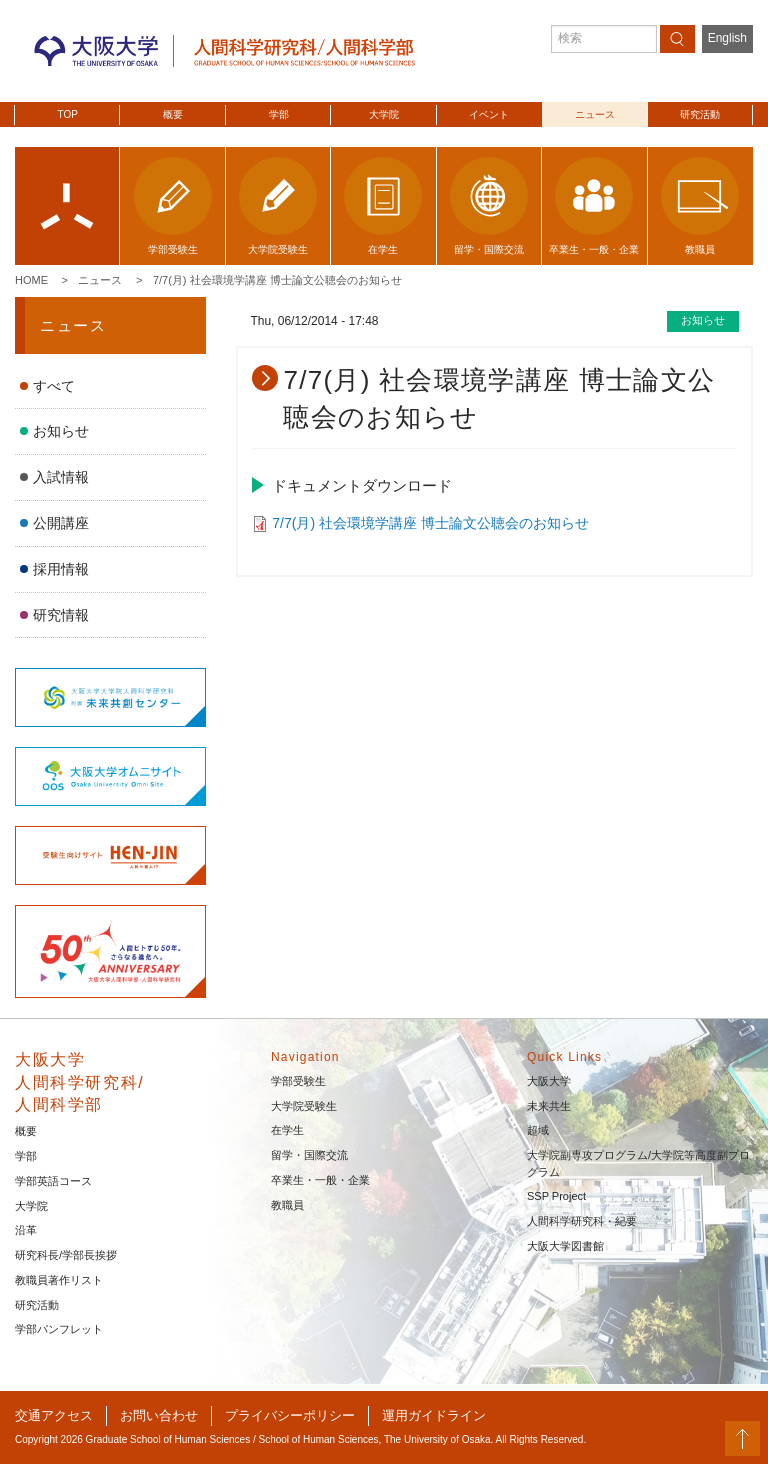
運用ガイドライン (434, 1415)
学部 (279, 114)
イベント (489, 114)
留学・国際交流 (309, 1155)
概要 (173, 114)
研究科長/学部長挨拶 (66, 1255)
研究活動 (700, 114)
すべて (54, 386)
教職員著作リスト (59, 1280)
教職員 (287, 1205)
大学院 (384, 114)
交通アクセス (54, 1415)
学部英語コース (53, 1181)
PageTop (742, 1438)
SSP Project (556, 1196)
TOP (68, 114)
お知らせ (61, 431)
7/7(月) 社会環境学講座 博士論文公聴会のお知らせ (277, 280)
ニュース (595, 114)
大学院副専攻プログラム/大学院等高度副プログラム (638, 1163)
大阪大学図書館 (565, 1246)
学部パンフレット (59, 1329)
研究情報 (61, 615)
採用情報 (61, 569)
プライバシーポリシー (290, 1415)
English (727, 38)
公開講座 (61, 523)
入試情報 (61, 477)
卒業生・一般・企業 (320, 1180)
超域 (538, 1130)
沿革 (26, 1230)
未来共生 (549, 1106)
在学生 (287, 1130)
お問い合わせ (159, 1415)
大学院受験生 (304, 1106)
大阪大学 (549, 1081)
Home (31, 280)
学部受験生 (298, 1081)
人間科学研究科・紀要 (582, 1221)
